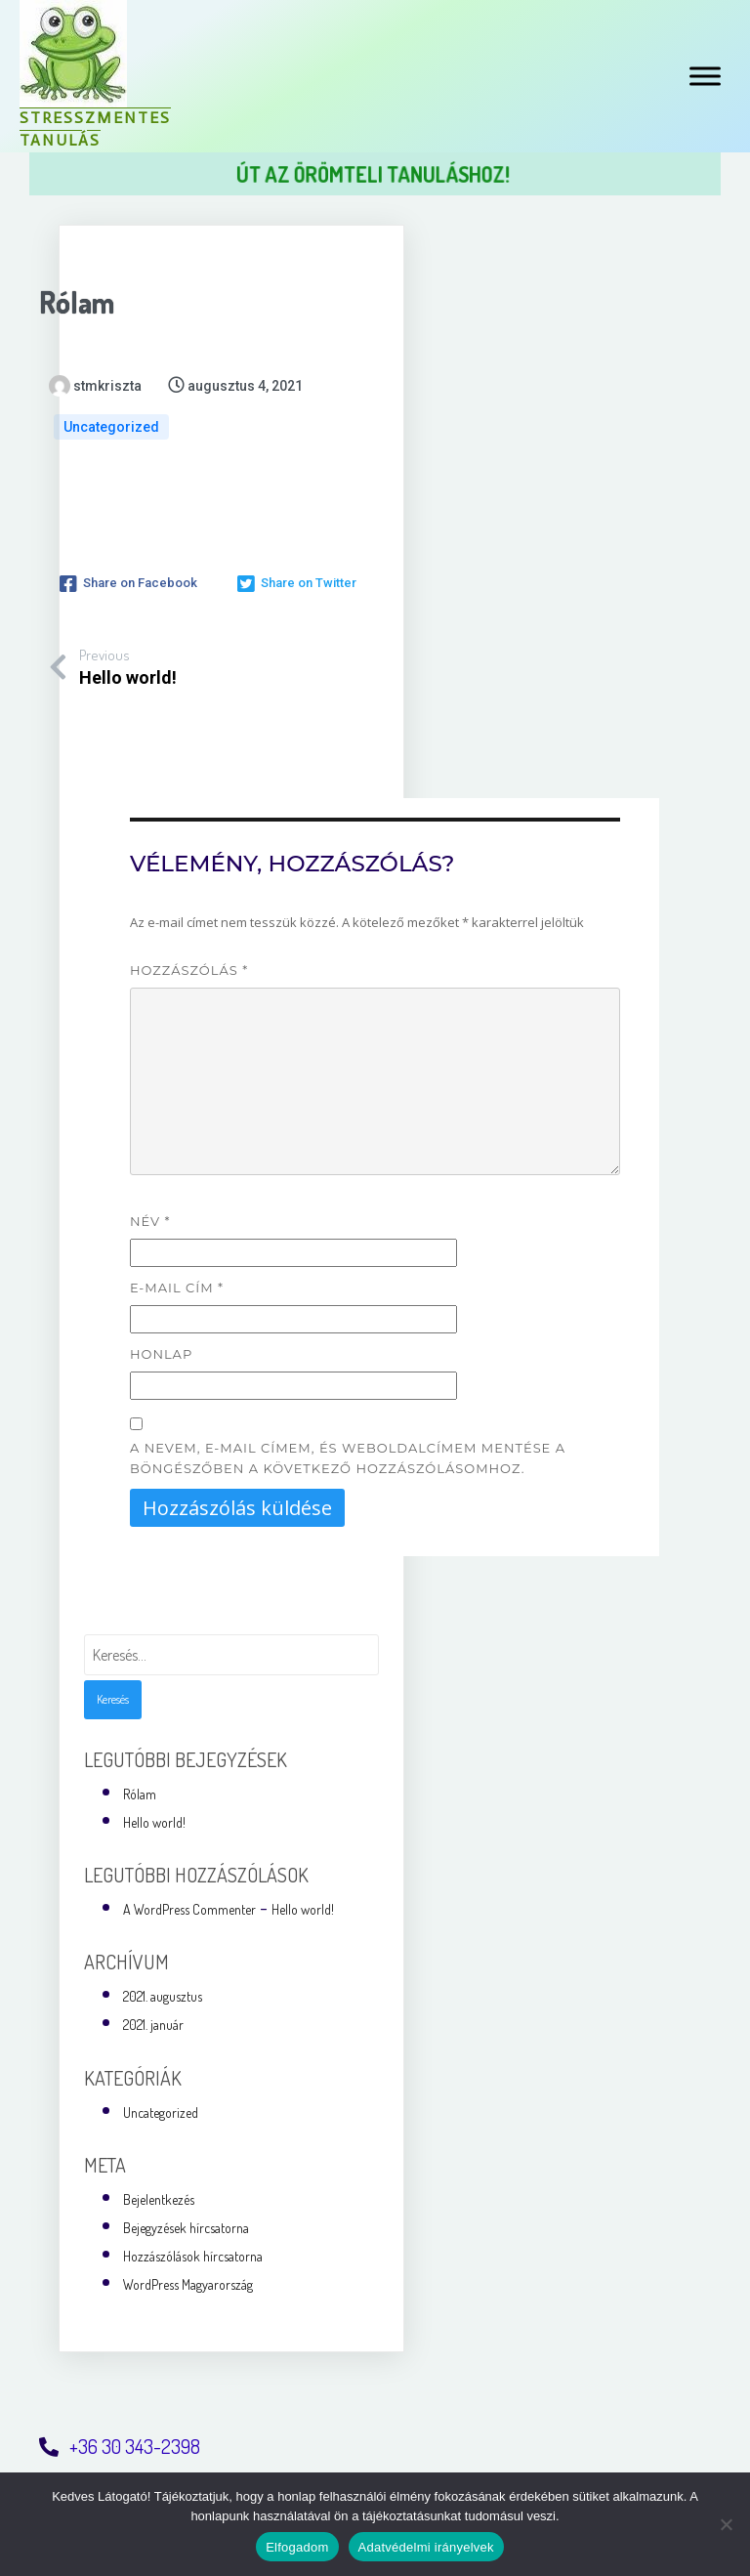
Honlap (161, 1349)
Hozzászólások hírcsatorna (193, 2252)
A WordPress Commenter (189, 1905)
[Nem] (725, 2524)
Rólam (139, 1789)
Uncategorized (111, 427)
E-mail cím (177, 1283)
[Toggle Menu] (705, 75)
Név (150, 1217)
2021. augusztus (162, 1992)
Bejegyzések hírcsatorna (186, 2224)
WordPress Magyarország (188, 2280)
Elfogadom (297, 2547)
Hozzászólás (189, 966)
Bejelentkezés (158, 2195)
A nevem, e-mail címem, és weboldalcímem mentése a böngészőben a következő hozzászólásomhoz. (347, 1453)
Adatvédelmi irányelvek (426, 2547)
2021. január (153, 2020)
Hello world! (154, 1818)
